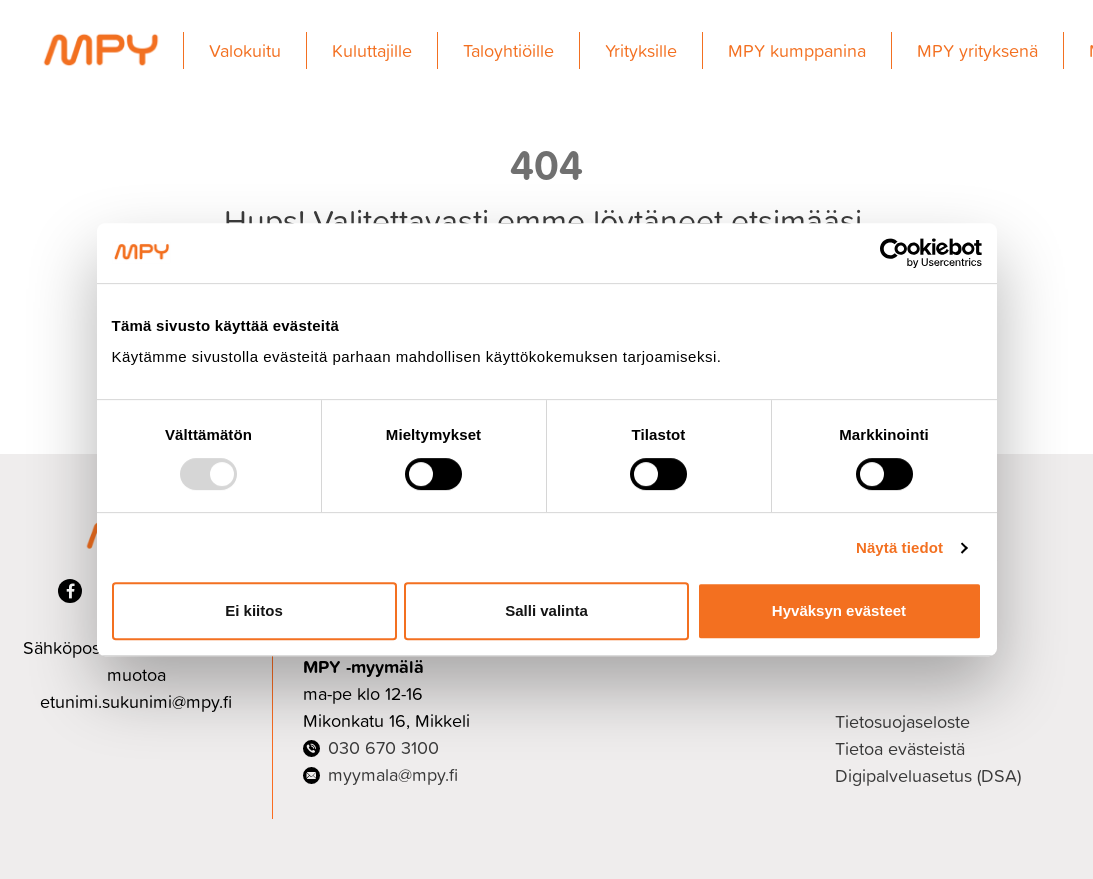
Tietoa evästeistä (900, 748)
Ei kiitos (254, 610)
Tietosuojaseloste (902, 721)
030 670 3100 (383, 747)
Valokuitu (245, 50)
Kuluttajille (372, 50)
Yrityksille (641, 50)
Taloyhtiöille (508, 50)
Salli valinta (546, 610)
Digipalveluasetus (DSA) (928, 775)
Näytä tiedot (899, 547)
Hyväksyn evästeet (839, 610)
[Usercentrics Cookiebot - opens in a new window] (894, 253)
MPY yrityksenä (977, 50)
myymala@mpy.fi (393, 774)
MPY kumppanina (797, 50)
